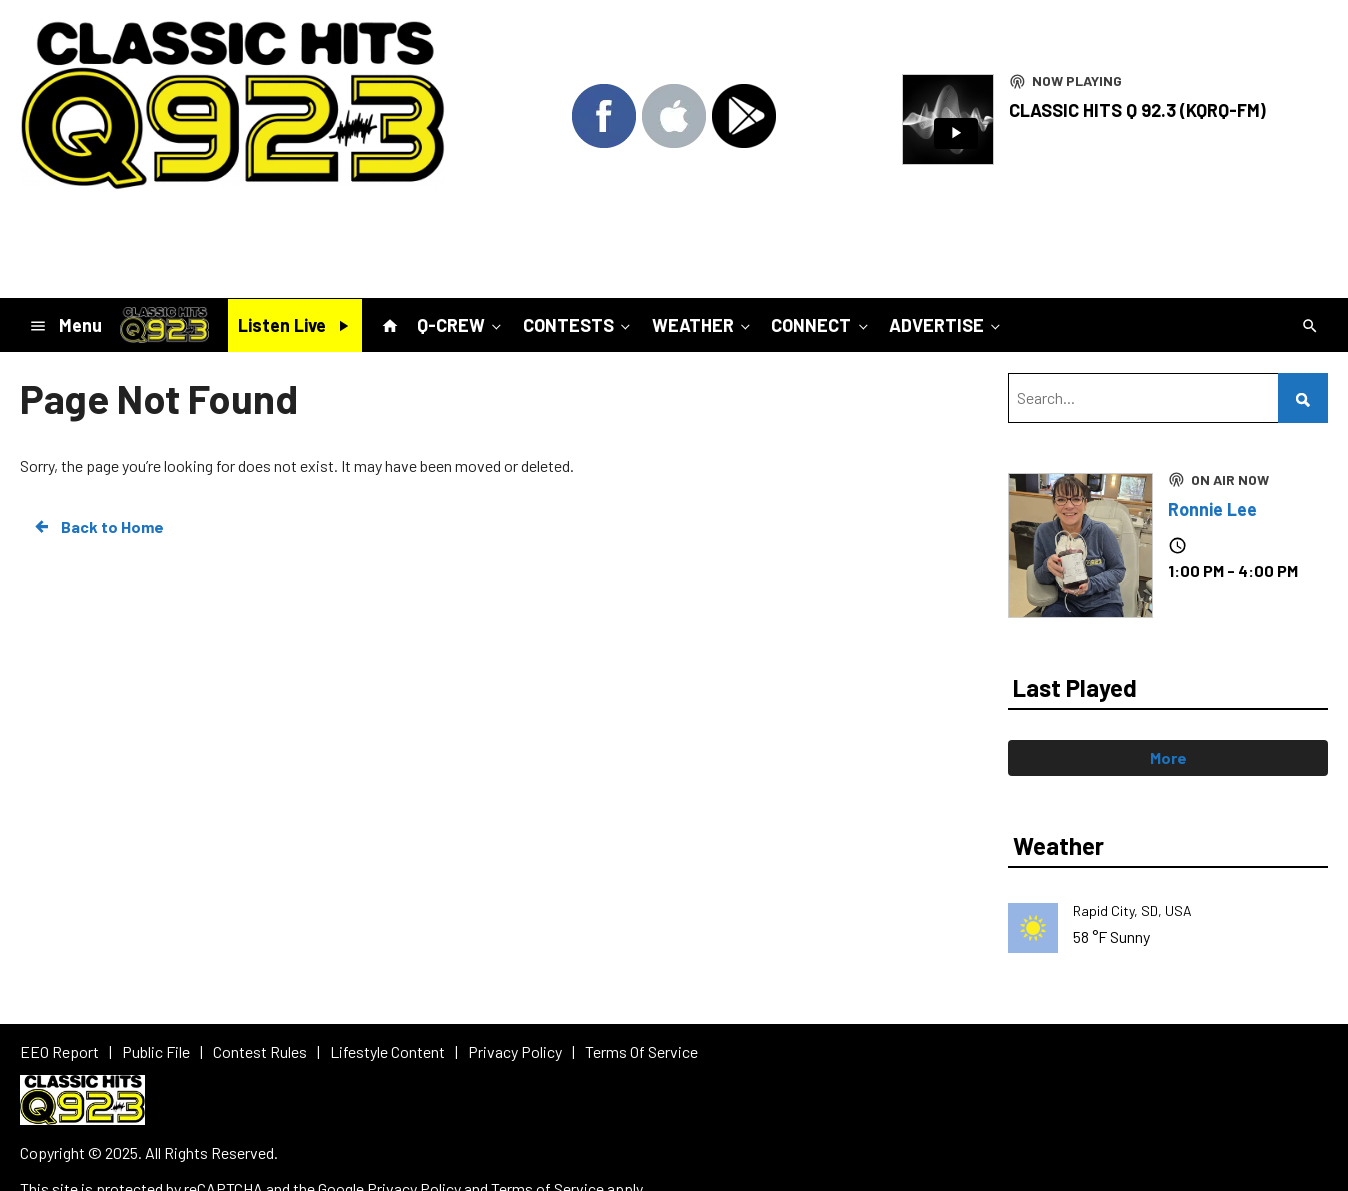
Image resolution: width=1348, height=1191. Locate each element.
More (1168, 757)
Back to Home (98, 527)
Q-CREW (461, 325)
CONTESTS (578, 325)
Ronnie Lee (1212, 509)
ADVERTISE (946, 325)
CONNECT (821, 325)
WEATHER (703, 325)
